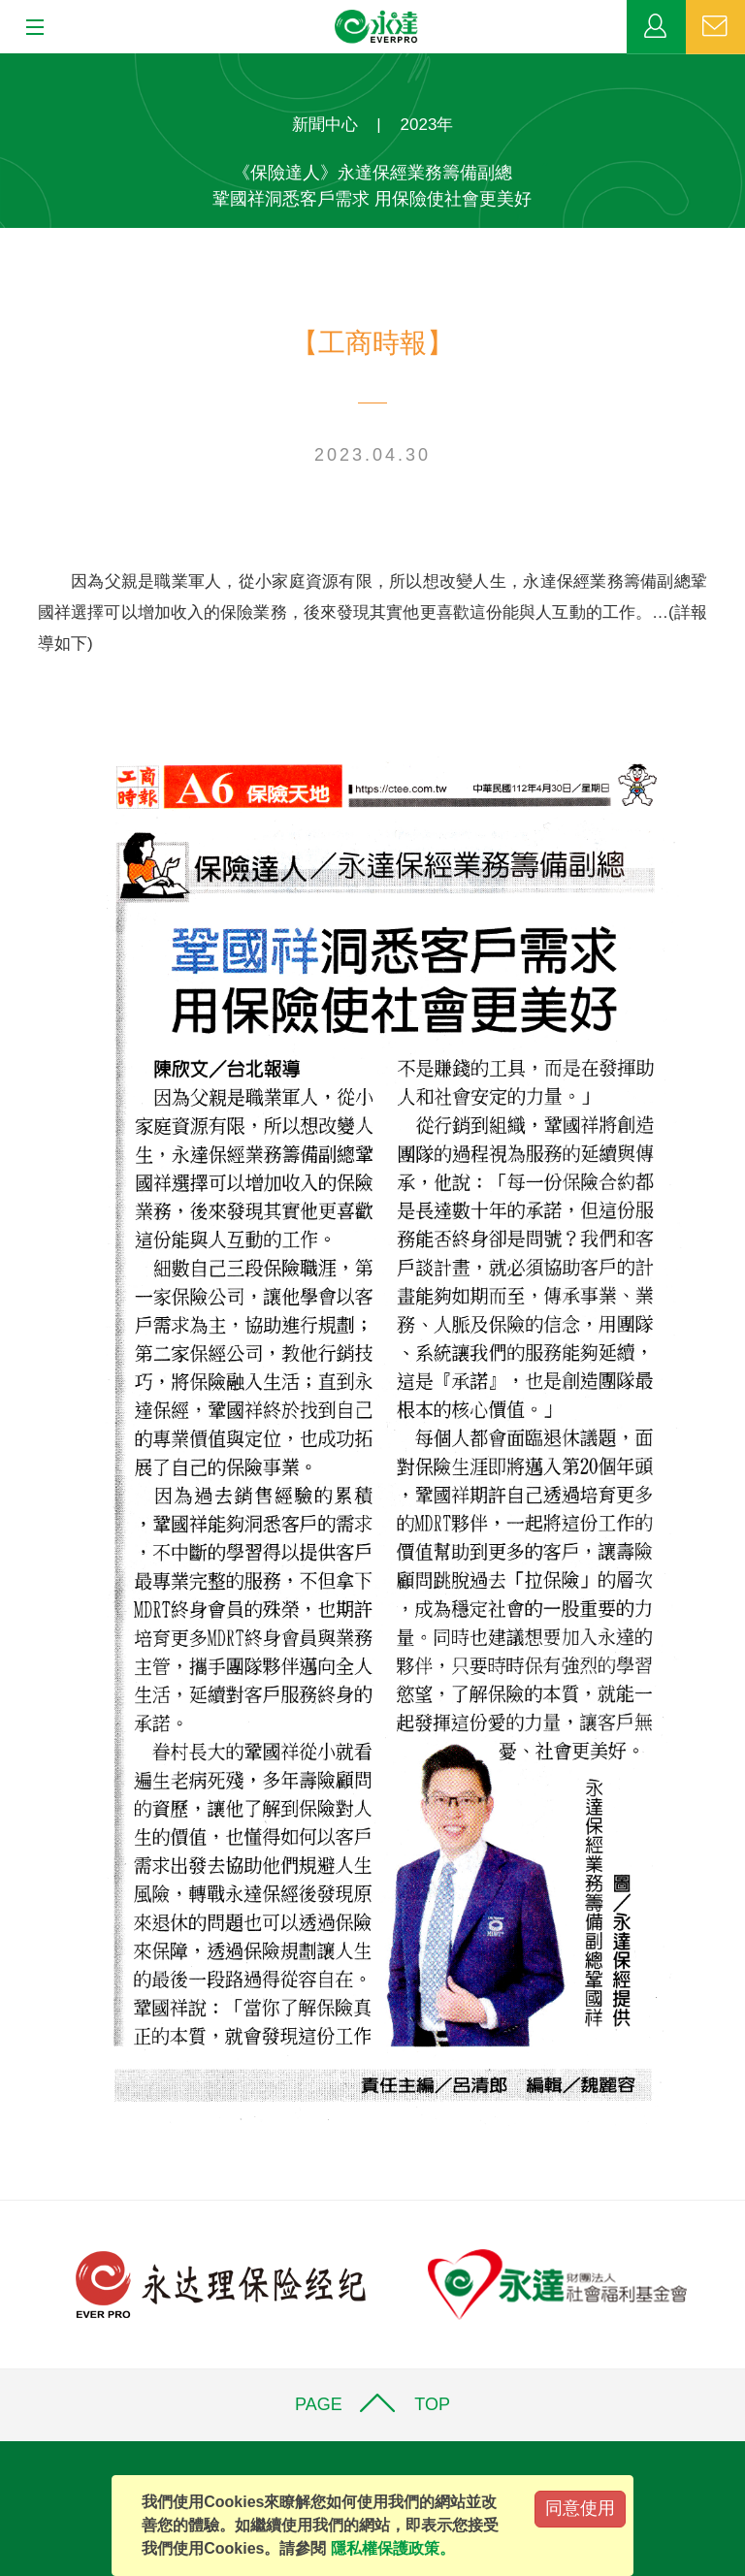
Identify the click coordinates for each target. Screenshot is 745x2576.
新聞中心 (325, 124)
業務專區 (656, 27)
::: (6, 63)
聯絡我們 (715, 27)
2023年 (427, 124)
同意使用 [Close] (580, 2508)
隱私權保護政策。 (393, 2548)
